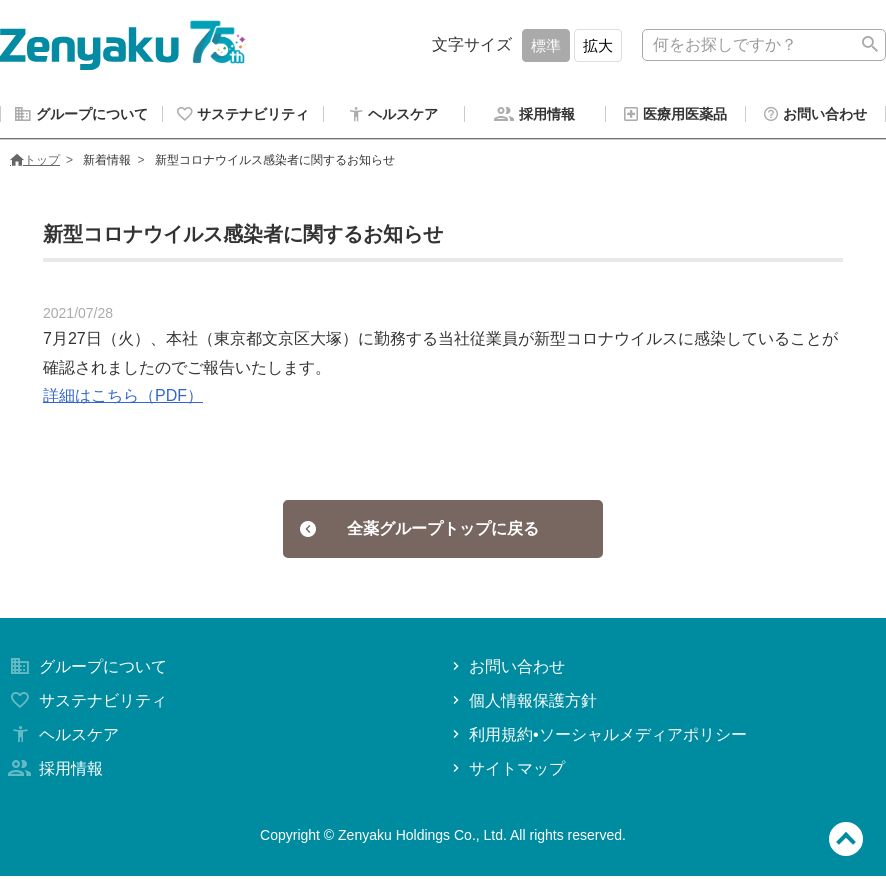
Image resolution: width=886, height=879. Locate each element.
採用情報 (54, 771)
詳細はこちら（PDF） (123, 398)
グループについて (86, 669)
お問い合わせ (506, 669)
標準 (546, 45)
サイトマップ (506, 771)
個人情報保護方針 (522, 703)
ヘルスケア (62, 737)
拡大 (598, 45)
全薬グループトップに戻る (419, 531)
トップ (35, 163)
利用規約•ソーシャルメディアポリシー (597, 737)
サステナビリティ (86, 703)
